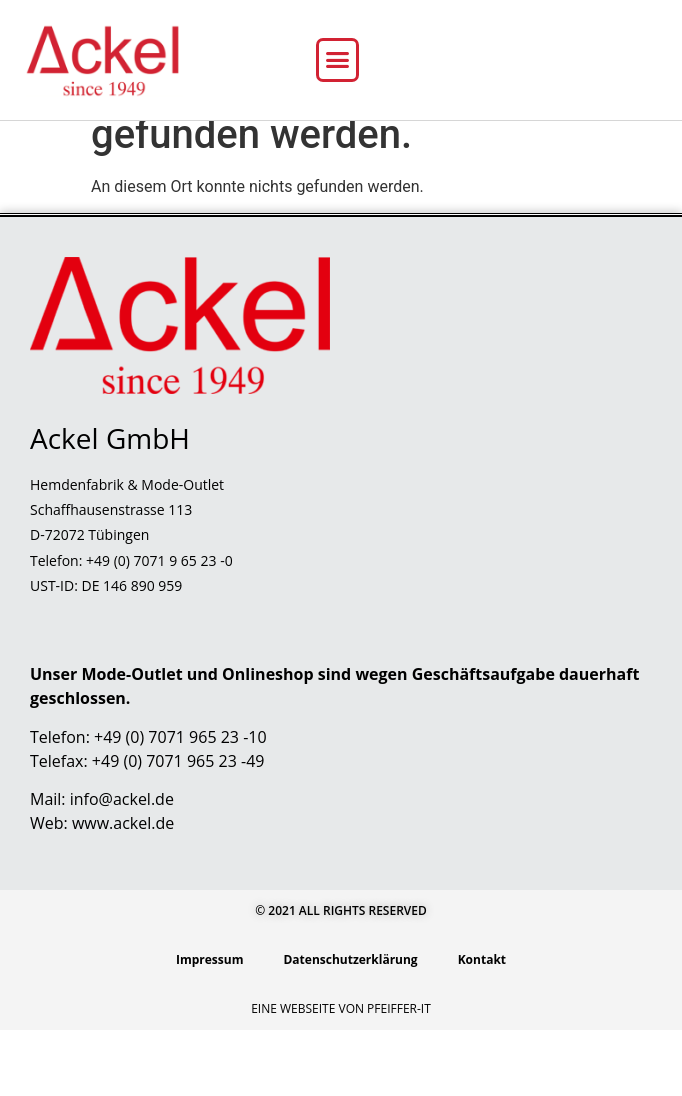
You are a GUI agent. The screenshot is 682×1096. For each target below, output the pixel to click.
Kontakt (482, 1025)
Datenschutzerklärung (350, 1025)
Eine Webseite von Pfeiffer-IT (341, 1074)
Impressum (210, 1025)
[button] (338, 60)
